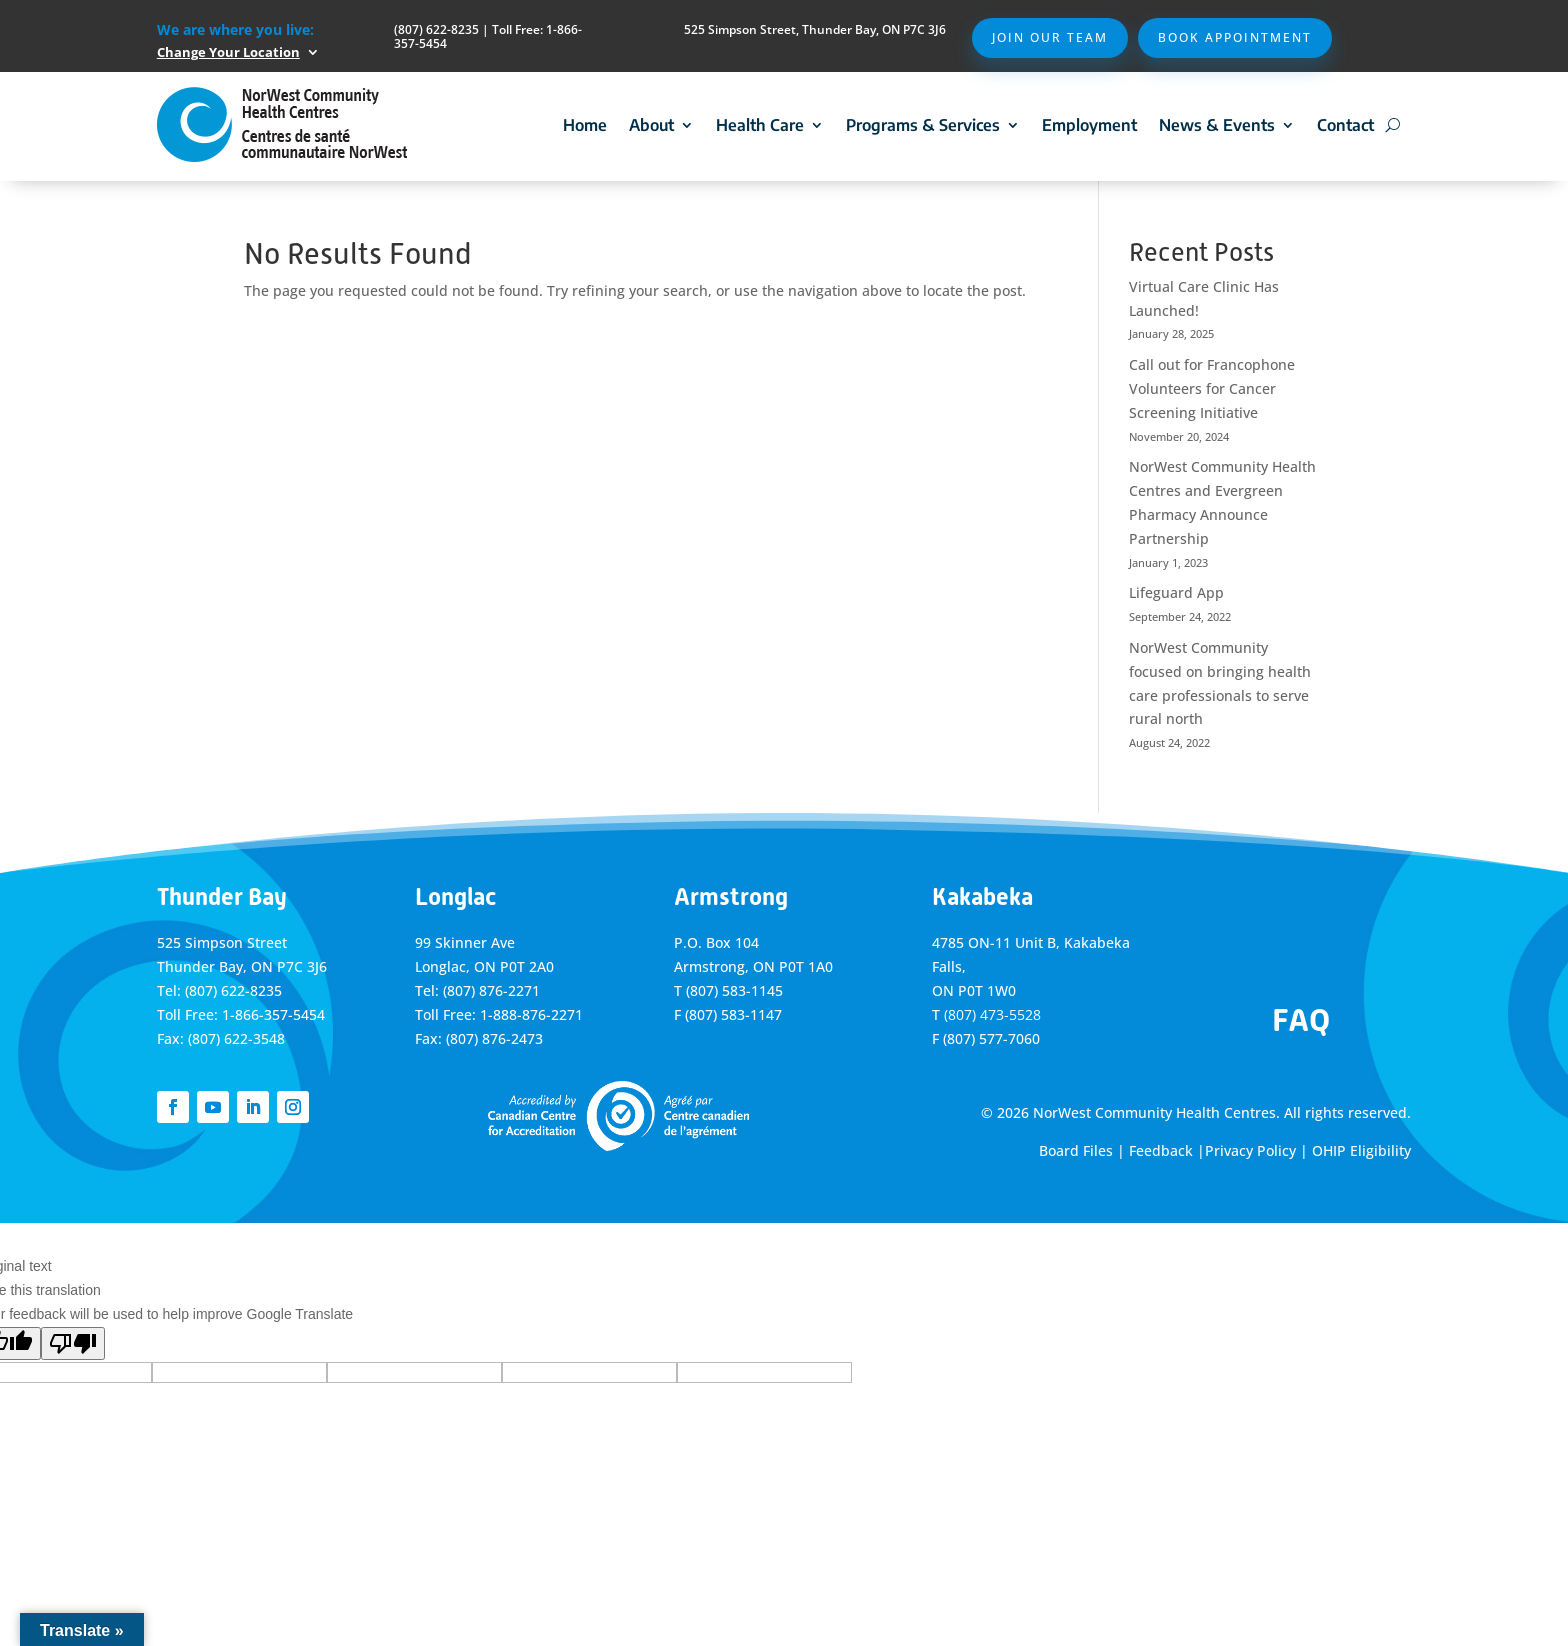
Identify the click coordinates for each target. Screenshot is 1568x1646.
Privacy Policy (1250, 1150)
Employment (1089, 125)
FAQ (1301, 1020)
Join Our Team (1050, 37)
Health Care (760, 125)
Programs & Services (923, 125)
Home (585, 125)
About (651, 125)
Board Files (1076, 1150)
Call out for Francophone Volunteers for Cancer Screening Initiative (1212, 388)
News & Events (1217, 125)
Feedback (1161, 1150)
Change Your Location (228, 52)
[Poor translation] (73, 1343)
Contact (1345, 125)
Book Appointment (1235, 37)
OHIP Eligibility (1361, 1150)
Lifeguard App (1176, 592)
